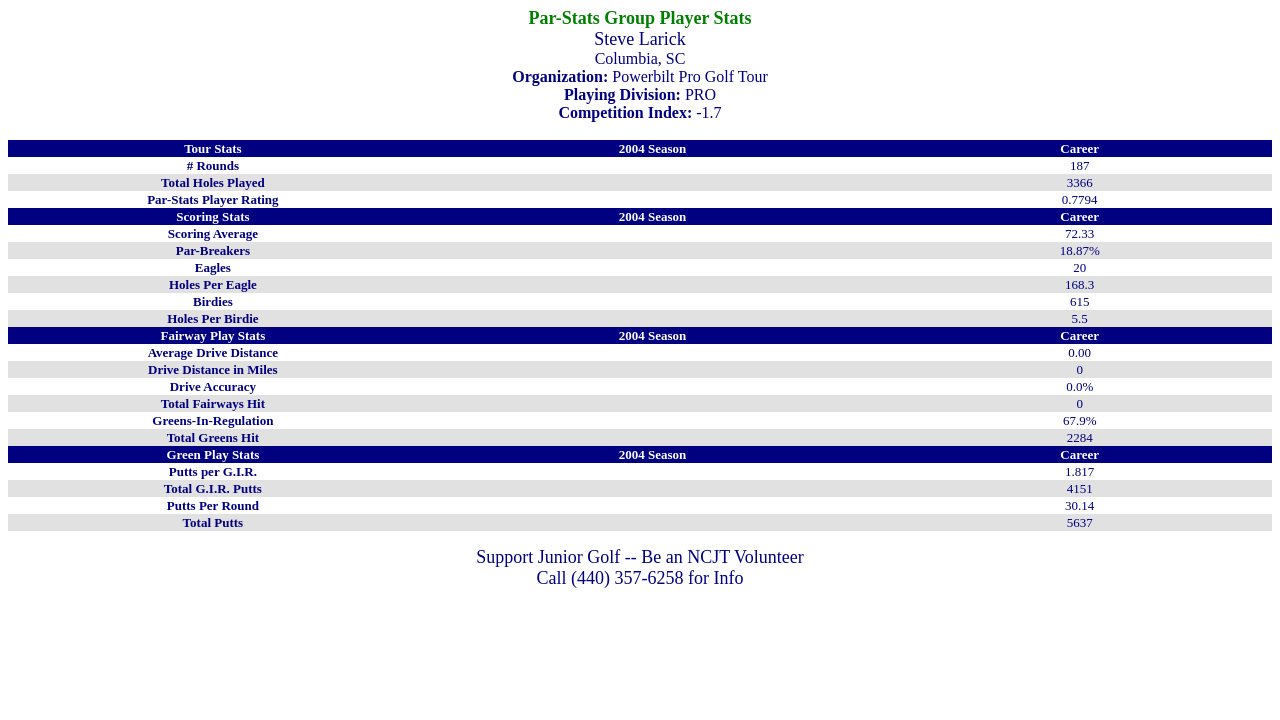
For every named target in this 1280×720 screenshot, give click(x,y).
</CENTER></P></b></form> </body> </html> (640, 584)
